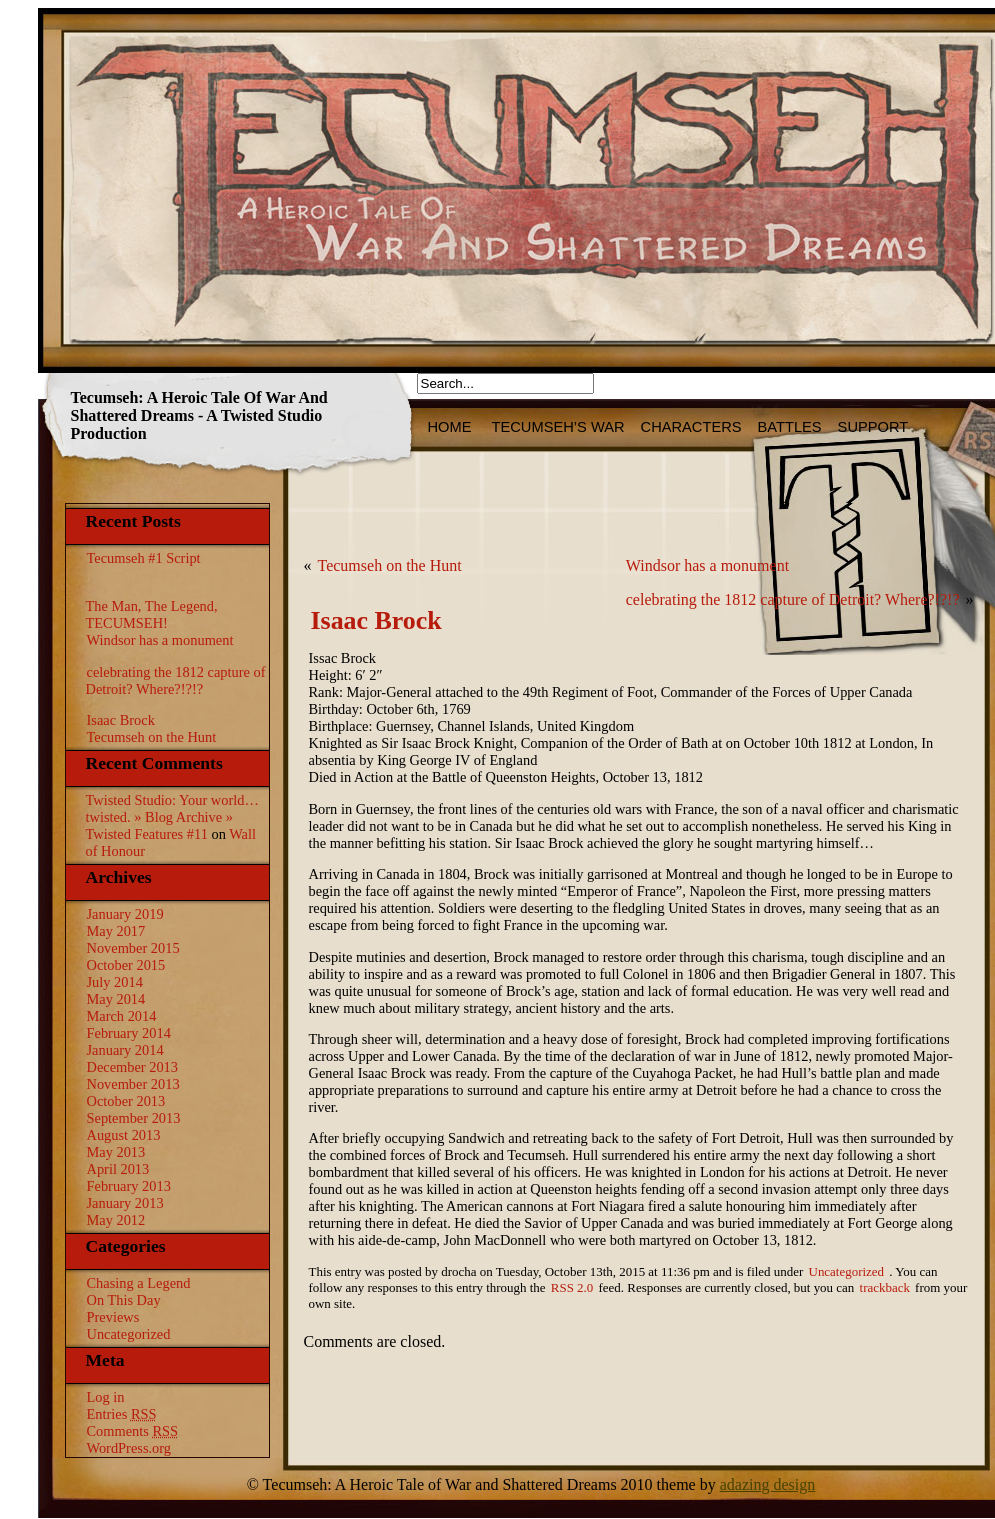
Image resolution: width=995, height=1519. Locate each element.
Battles (790, 427)
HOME (452, 427)
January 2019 (125, 914)
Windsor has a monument (160, 640)
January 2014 (125, 1050)
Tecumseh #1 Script (144, 558)
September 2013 (134, 1118)
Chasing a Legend (139, 1283)
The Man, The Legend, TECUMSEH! (152, 614)
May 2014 (116, 999)
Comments (133, 1431)
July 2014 (115, 982)
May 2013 (116, 1152)
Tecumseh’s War (558, 427)
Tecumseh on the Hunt (152, 737)
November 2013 (133, 1084)
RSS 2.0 (572, 1287)
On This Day (124, 1300)
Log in (106, 1397)
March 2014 (122, 1016)
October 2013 (126, 1101)
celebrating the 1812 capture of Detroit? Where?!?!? (176, 680)
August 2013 (124, 1135)
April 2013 (118, 1169)
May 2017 (116, 931)
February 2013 (129, 1186)
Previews (113, 1317)
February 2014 (129, 1033)
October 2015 (126, 965)
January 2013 (125, 1203)
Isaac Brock (121, 720)
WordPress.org (129, 1448)
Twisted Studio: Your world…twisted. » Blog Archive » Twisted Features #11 (172, 817)
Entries (122, 1414)
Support (873, 427)
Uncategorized (129, 1334)
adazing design (768, 1484)
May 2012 (116, 1220)
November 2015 (133, 948)
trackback (885, 1287)
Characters (691, 427)
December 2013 (133, 1067)
